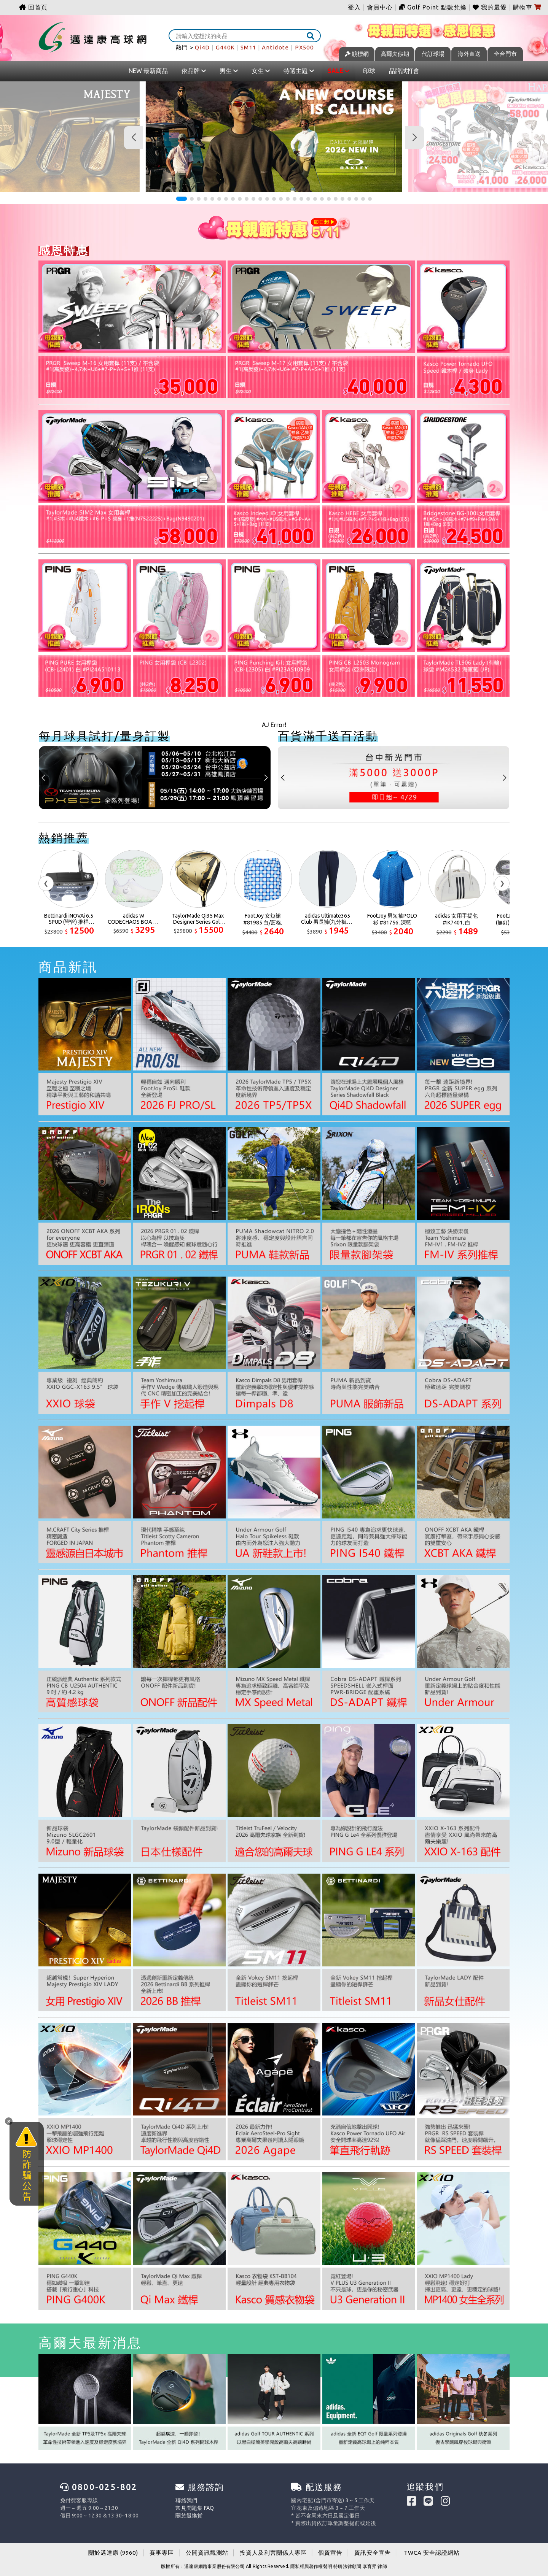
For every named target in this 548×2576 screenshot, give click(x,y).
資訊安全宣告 (372, 2552)
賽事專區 (162, 2552)
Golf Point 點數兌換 (433, 7)
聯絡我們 (186, 2500)
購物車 (527, 7)
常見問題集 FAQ (194, 2508)
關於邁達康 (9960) (113, 2552)
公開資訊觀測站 (207, 2552)
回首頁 (33, 7)
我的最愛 (490, 7)
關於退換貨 (188, 2515)
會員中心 (380, 7)
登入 (354, 7)
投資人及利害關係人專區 (273, 2552)
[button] (181, 199)
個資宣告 (330, 2552)
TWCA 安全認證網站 (432, 2552)
